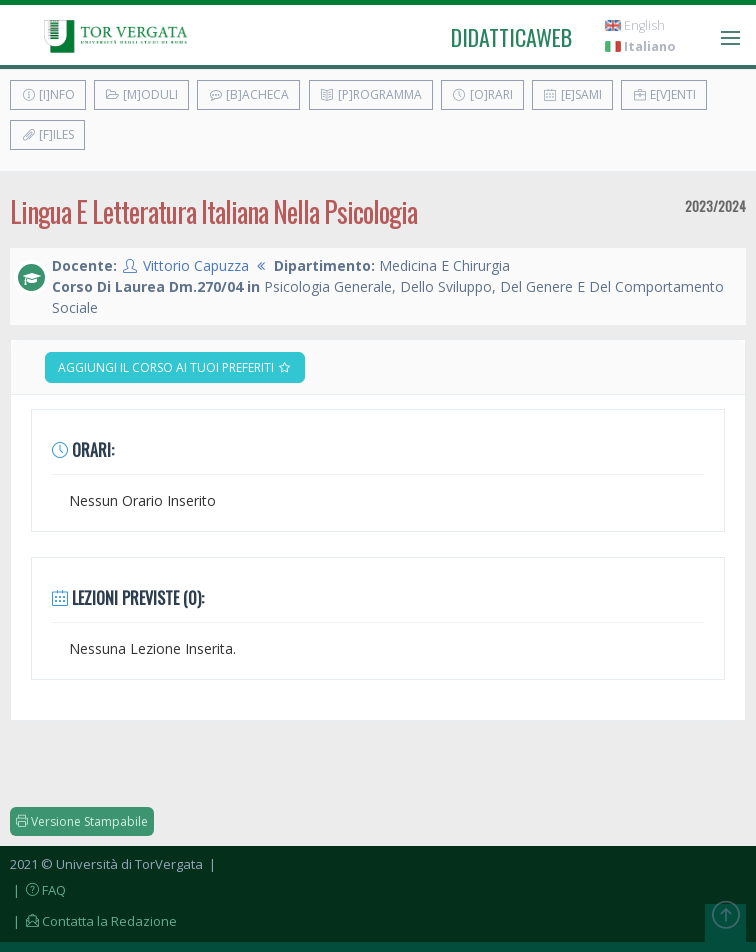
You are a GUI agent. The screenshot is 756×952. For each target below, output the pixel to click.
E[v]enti (664, 94)
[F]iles (47, 134)
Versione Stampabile (82, 821)
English (635, 25)
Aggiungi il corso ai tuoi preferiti (175, 367)
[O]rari (482, 94)
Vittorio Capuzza (196, 265)
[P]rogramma (371, 94)
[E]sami (572, 94)
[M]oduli (141, 94)
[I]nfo (48, 94)
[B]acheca (248, 94)
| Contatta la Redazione (93, 921)
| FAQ (38, 890)
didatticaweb (511, 37)
